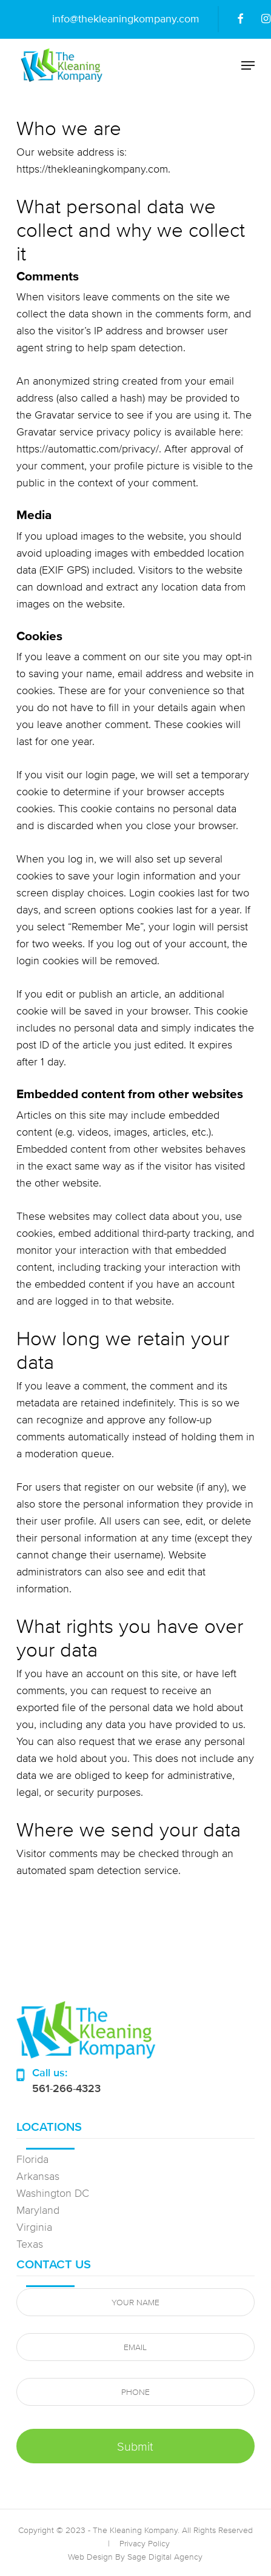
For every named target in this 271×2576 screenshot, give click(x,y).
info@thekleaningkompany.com (125, 18)
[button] (248, 65)
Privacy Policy (144, 2543)
